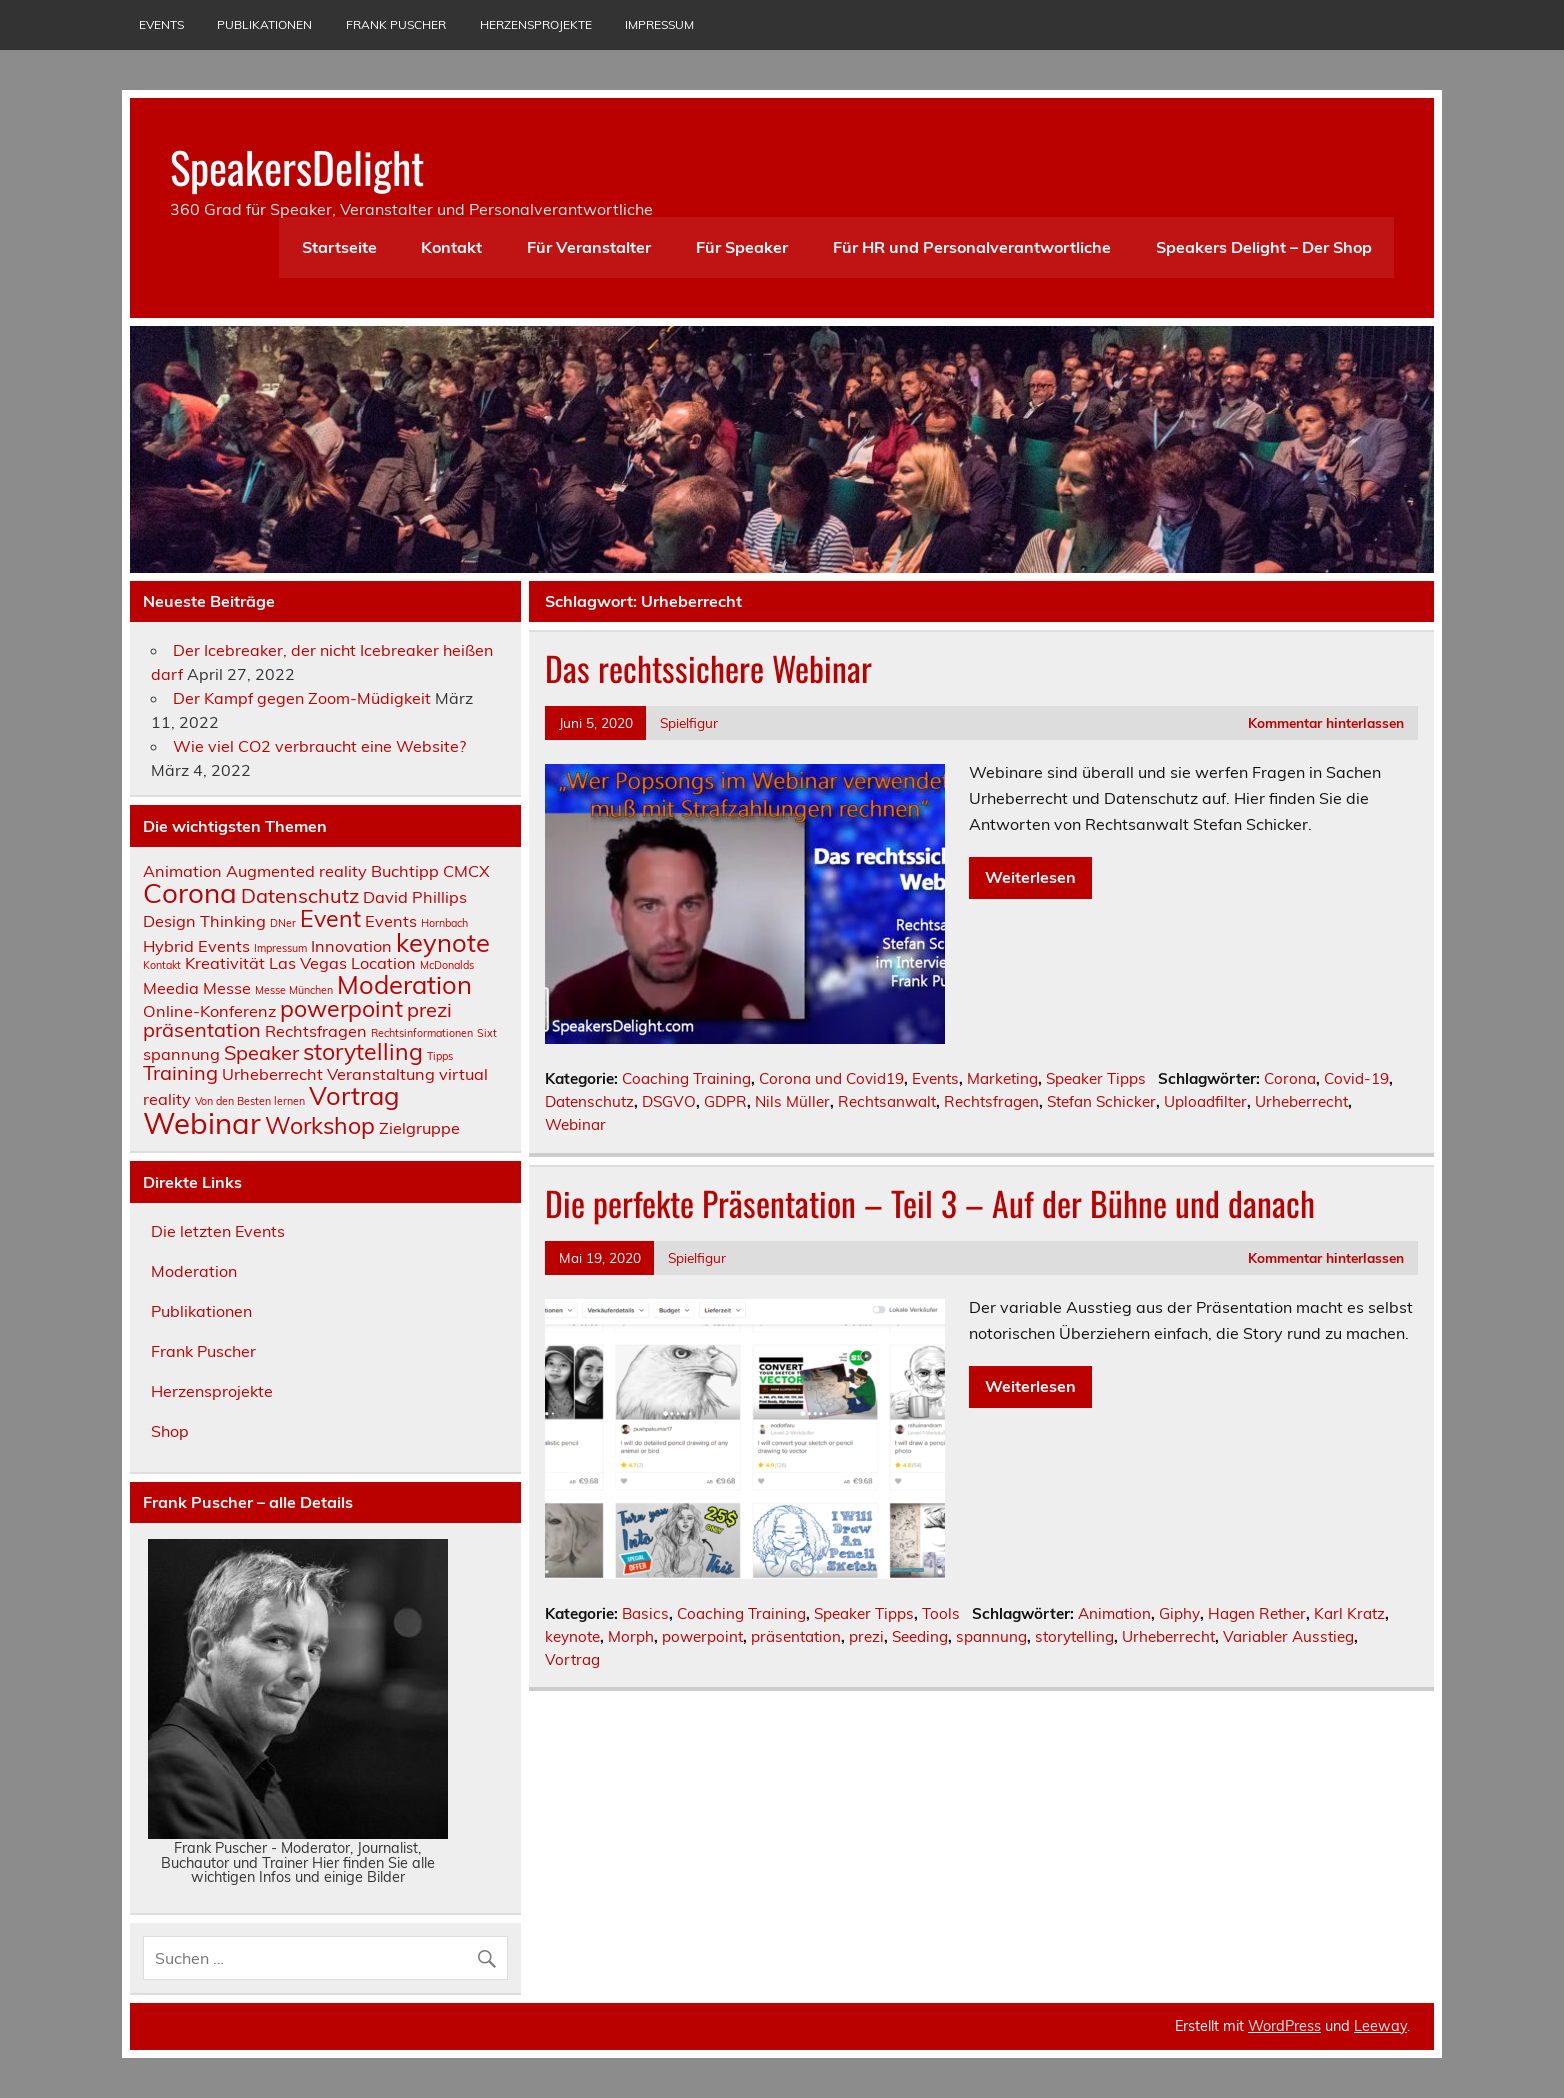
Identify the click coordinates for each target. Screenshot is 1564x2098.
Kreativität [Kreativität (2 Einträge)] (225, 963)
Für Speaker (742, 247)
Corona (1290, 1078)
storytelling (1074, 1636)
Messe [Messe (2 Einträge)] (227, 988)
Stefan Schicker (1101, 1101)
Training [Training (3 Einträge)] (180, 1072)
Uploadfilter (1205, 1101)
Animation (1114, 1613)
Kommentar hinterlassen (1326, 722)
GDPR (725, 1101)
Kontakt (451, 247)
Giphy (1179, 1613)
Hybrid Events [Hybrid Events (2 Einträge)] (196, 946)
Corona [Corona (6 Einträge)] (190, 892)
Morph (631, 1636)
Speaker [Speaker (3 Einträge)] (261, 1052)
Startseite (339, 247)
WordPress (1284, 2026)
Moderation (194, 1271)
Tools (941, 1613)
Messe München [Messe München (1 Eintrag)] (294, 990)
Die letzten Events (218, 1231)
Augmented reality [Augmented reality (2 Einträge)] (296, 871)
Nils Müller (792, 1101)
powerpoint (702, 1636)
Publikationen (264, 24)
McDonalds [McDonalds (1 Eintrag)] (447, 965)
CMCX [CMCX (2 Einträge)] (466, 871)
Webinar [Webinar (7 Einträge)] (202, 1123)
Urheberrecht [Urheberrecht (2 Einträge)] (272, 1074)
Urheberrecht (1301, 1101)
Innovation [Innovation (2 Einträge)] (351, 946)
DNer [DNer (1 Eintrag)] (283, 923)
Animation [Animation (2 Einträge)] (182, 871)
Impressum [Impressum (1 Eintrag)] (280, 948)
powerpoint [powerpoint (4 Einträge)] (341, 1008)
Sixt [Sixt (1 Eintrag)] (487, 1033)
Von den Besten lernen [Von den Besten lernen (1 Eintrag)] (250, 1101)
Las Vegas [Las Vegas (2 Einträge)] (308, 963)
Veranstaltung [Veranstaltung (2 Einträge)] (381, 1074)
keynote (572, 1636)
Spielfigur (689, 722)
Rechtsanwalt (887, 1101)
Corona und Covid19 (831, 1078)
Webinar (575, 1124)
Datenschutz (589, 1101)
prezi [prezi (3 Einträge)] (429, 1009)
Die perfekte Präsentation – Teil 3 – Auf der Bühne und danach (930, 1203)
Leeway (1380, 2026)
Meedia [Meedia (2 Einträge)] (171, 988)
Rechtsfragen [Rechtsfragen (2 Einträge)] (316, 1031)
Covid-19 (1356, 1078)
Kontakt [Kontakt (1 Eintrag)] (162, 965)
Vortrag (572, 1659)
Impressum (659, 24)
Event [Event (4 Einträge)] (330, 918)
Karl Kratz (1349, 1613)
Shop (170, 1431)
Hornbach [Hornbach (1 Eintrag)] (444, 923)
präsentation (796, 1636)
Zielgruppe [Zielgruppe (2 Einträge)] (419, 1128)
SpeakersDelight (297, 166)
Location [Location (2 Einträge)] (383, 963)
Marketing (1002, 1078)
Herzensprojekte (536, 24)
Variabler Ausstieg (1288, 1636)
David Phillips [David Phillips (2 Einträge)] (415, 897)
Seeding (920, 1636)
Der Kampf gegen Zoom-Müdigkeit (302, 698)
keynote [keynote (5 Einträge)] (443, 942)
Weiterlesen (1030, 877)
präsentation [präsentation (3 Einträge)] (202, 1029)
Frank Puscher (396, 24)
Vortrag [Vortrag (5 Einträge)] (354, 1095)
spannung (991, 1636)
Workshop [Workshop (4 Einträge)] (320, 1125)
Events (161, 24)
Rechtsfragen (991, 1101)
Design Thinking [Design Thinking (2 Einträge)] (204, 921)
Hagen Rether (1257, 1613)
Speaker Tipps (1096, 1078)
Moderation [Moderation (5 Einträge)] (404, 984)
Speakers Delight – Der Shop (1264, 247)
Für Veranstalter (589, 247)
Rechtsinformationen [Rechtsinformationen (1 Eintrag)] (422, 1033)
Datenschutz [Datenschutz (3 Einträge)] (300, 895)
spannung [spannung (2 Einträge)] (181, 1054)
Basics (645, 1613)
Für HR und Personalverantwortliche (972, 247)
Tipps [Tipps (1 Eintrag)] (440, 1056)
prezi (866, 1636)
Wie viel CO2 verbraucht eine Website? (319, 746)
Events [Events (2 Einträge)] (391, 921)
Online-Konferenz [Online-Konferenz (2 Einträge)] (209, 1011)
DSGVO (669, 1101)
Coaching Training (686, 1078)
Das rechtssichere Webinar (708, 668)
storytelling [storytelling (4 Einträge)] (363, 1051)
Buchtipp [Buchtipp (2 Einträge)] (405, 871)
